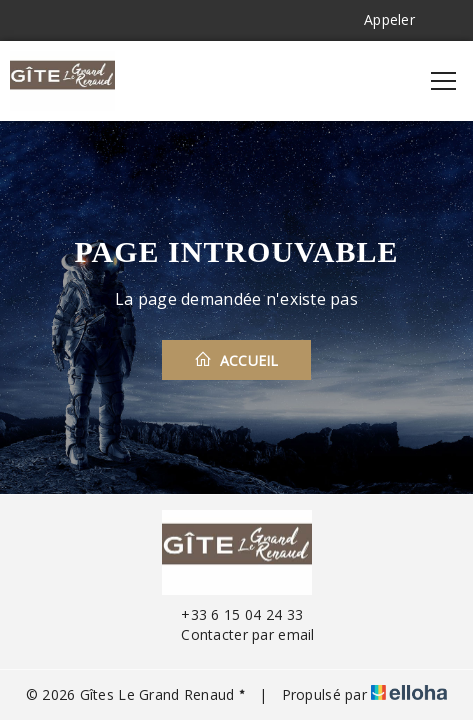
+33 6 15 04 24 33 (230, 614)
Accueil (236, 360)
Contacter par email (236, 634)
